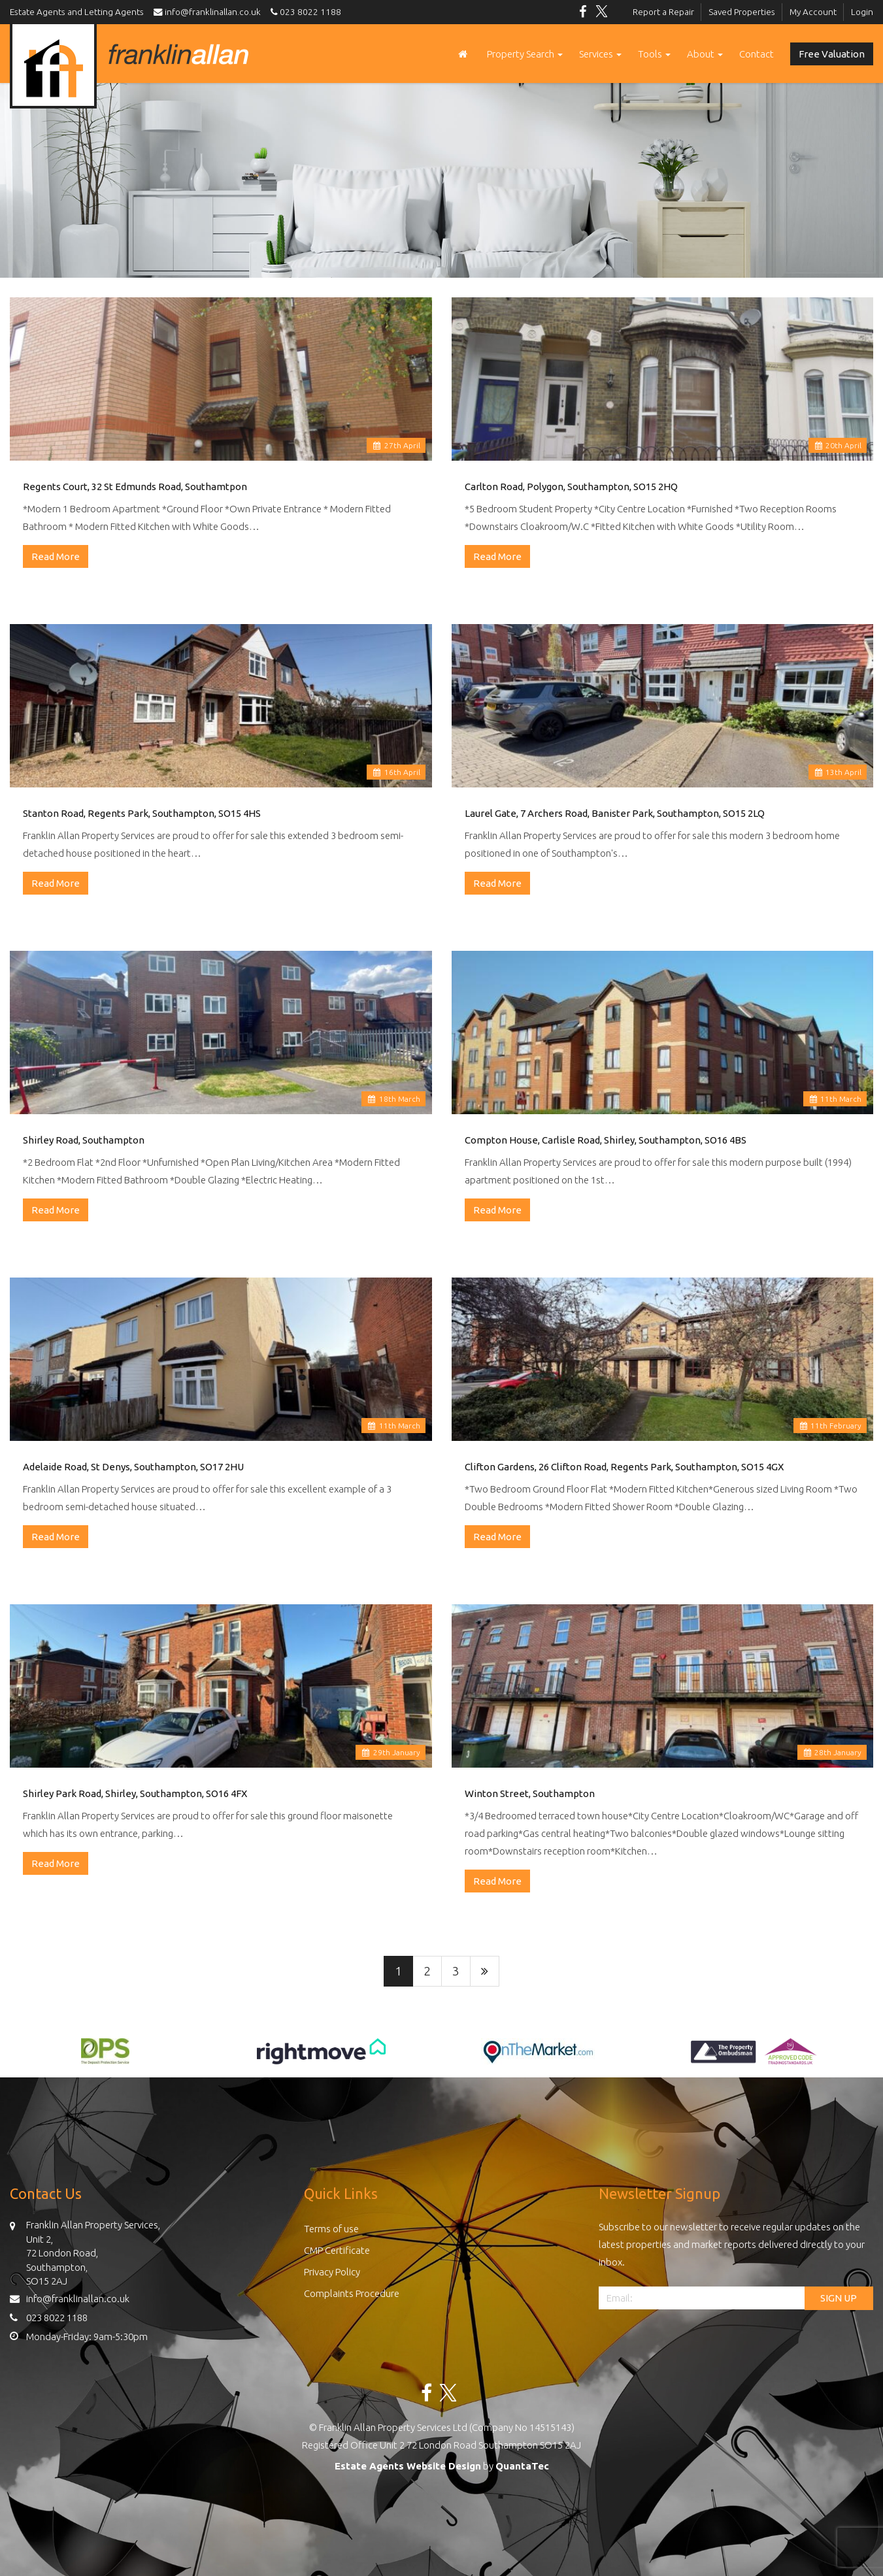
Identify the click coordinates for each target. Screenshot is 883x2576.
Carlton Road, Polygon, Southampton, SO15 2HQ (571, 486)
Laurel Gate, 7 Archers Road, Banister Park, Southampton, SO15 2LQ (615, 813)
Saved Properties (741, 12)
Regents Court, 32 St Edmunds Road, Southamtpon (135, 486)
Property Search (525, 53)
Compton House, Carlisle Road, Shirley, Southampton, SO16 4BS (605, 1140)
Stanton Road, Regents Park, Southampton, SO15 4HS (142, 813)
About (705, 53)
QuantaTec (522, 2465)
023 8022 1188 (304, 12)
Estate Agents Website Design (408, 2465)
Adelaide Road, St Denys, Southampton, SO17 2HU (133, 1466)
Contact (756, 53)
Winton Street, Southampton (530, 1793)
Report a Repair (663, 12)
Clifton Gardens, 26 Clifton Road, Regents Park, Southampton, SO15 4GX (624, 1466)
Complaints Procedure (351, 2293)
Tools (654, 53)
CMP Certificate (337, 2250)
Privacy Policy (332, 2271)
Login (862, 12)
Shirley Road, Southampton (83, 1140)
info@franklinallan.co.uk (210, 12)
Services (600, 53)
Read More (55, 556)
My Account (813, 12)
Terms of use (331, 2228)
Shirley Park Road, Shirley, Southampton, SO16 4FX (135, 1793)
